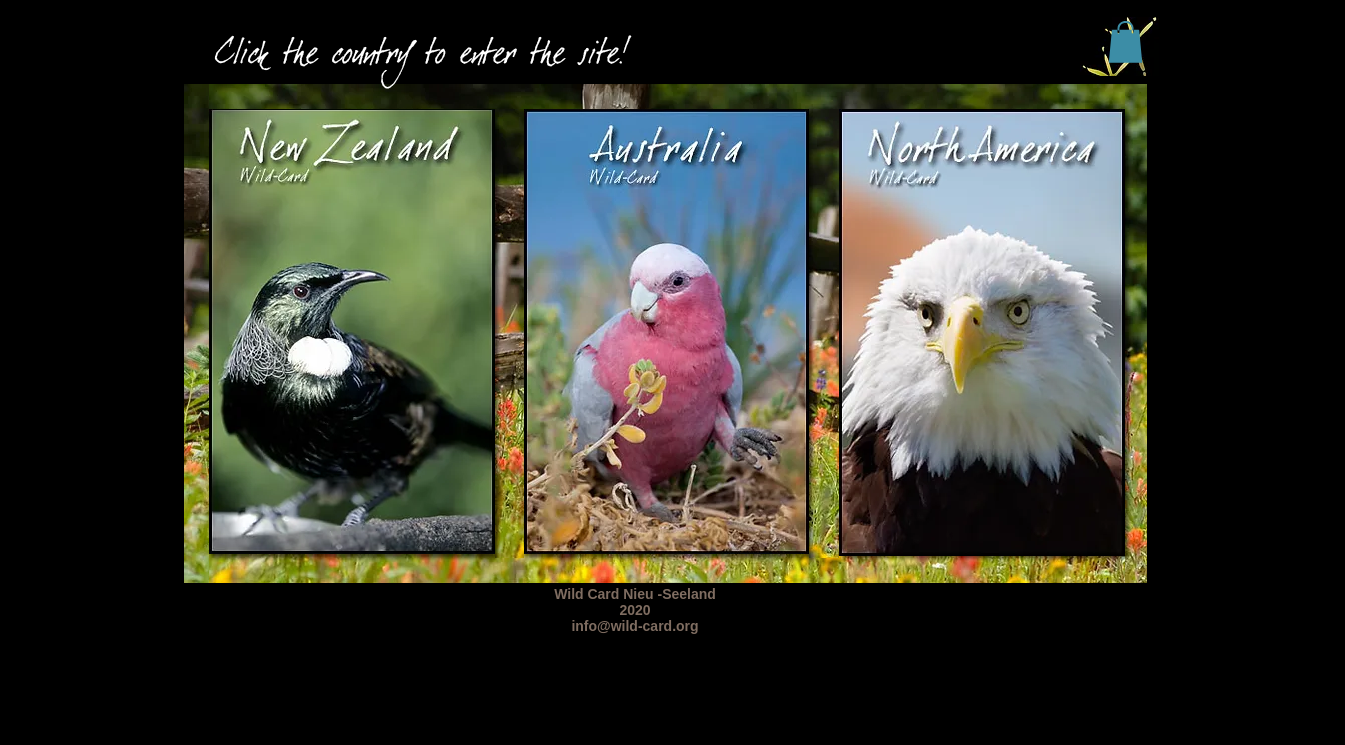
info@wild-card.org (634, 626)
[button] (1125, 42)
